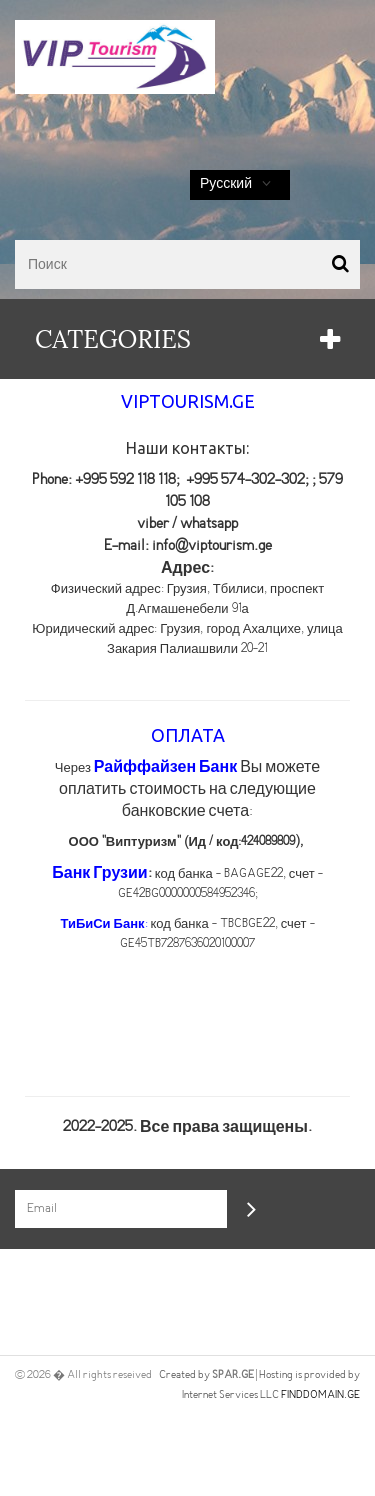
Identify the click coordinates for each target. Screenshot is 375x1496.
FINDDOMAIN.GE (320, 1395)
